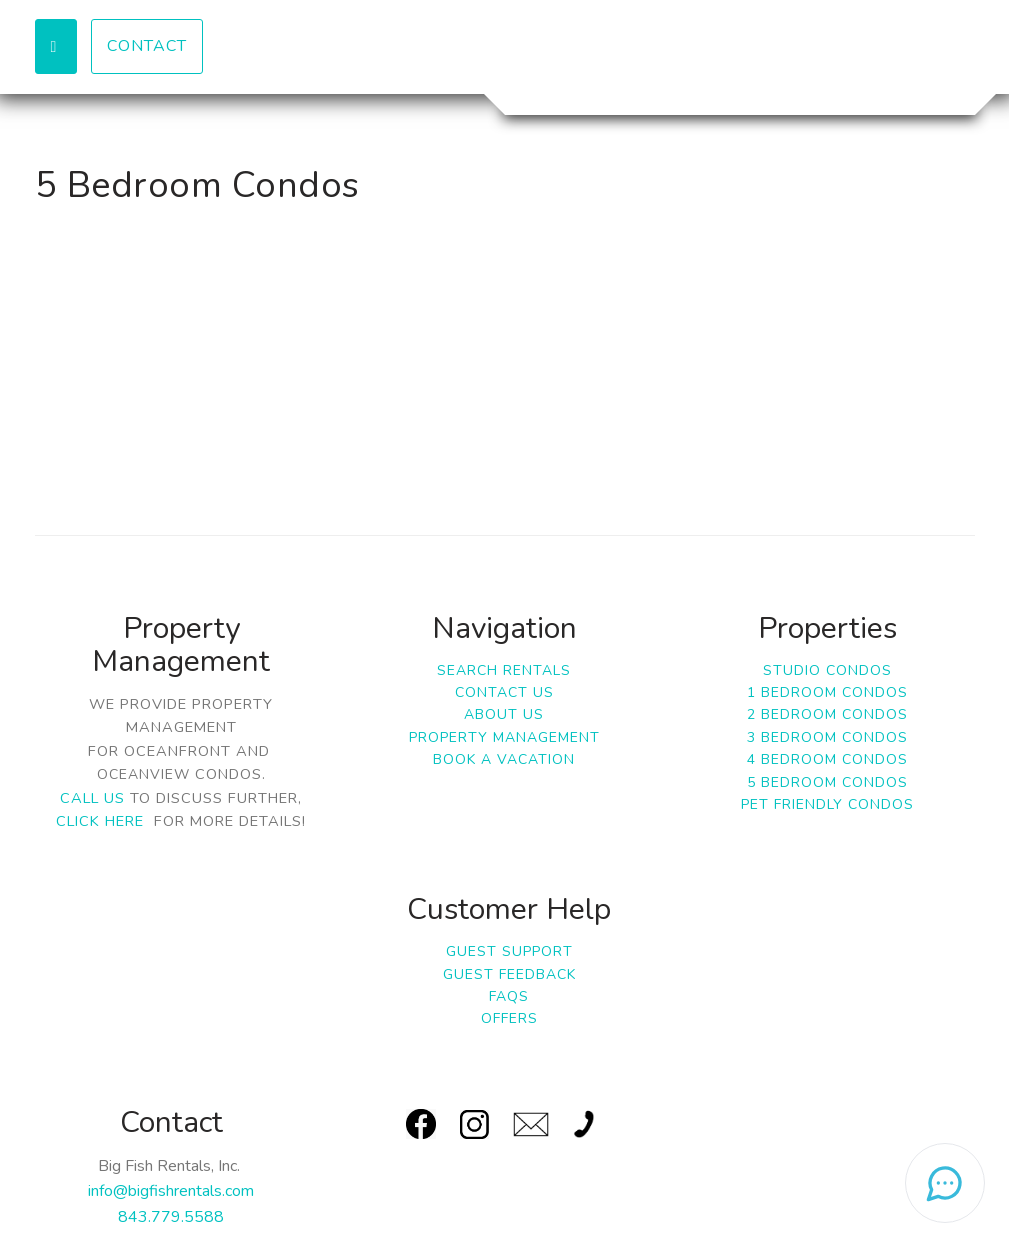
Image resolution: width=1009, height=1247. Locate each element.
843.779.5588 (171, 1217)
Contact (147, 46)
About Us (504, 714)
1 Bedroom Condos (827, 692)
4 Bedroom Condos (827, 759)
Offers (509, 1018)
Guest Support (509, 951)
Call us (92, 798)
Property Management (504, 737)
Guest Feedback (509, 974)
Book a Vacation (504, 759)
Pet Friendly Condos (827, 804)
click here (100, 821)
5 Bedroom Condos (827, 782)
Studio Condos (827, 670)
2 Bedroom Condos (827, 714)
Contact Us (504, 692)
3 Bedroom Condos (827, 737)
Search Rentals (504, 670)
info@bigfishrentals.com (171, 1191)
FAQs (509, 996)
